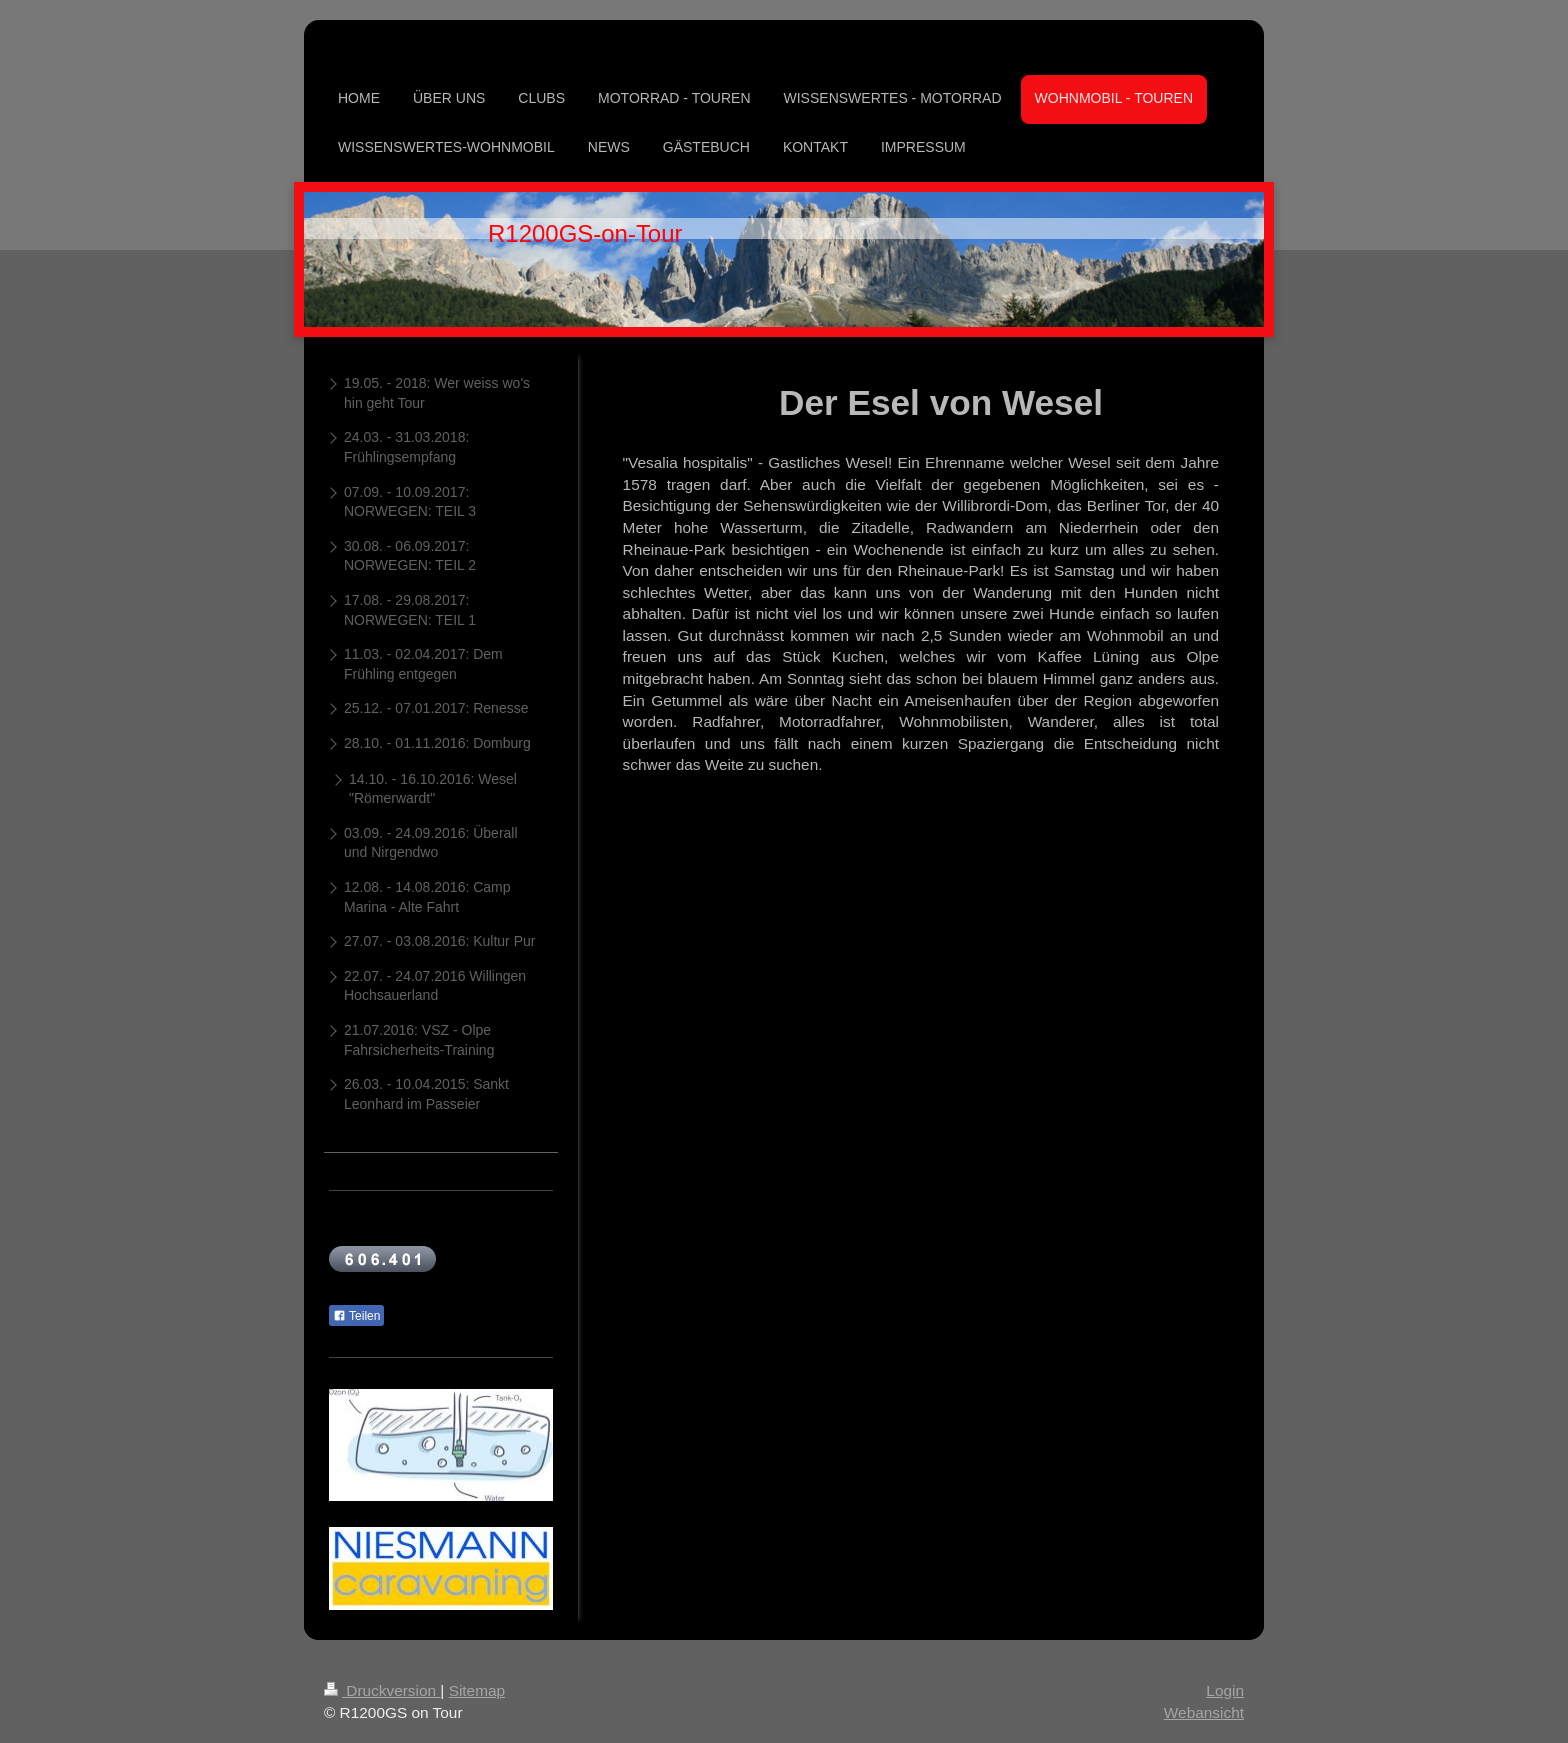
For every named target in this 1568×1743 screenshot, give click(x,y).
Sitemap (477, 1690)
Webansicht (1204, 1712)
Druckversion (382, 1690)
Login (1225, 1690)
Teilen (356, 1316)
